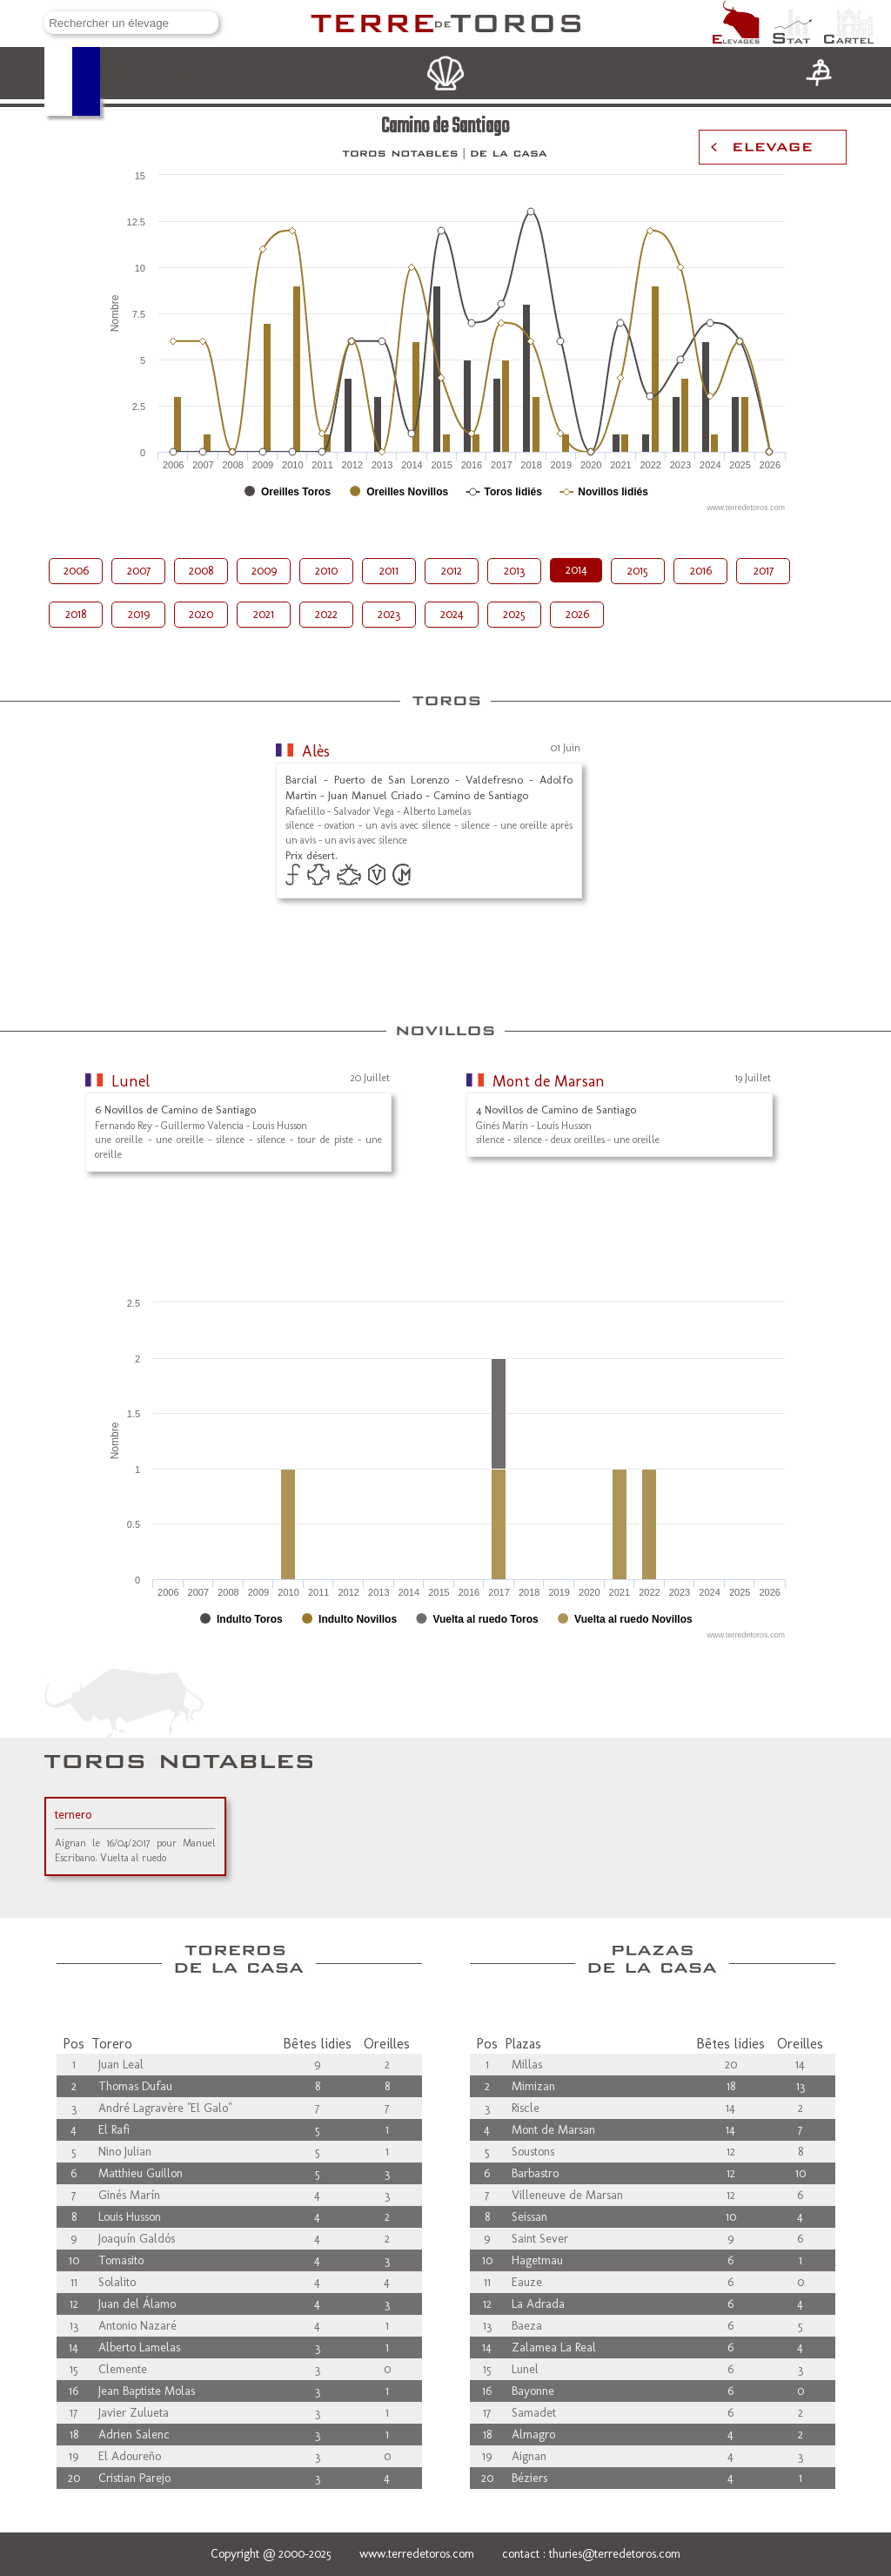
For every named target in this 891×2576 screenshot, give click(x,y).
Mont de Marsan (548, 1081)
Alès (316, 751)
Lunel (130, 1081)
